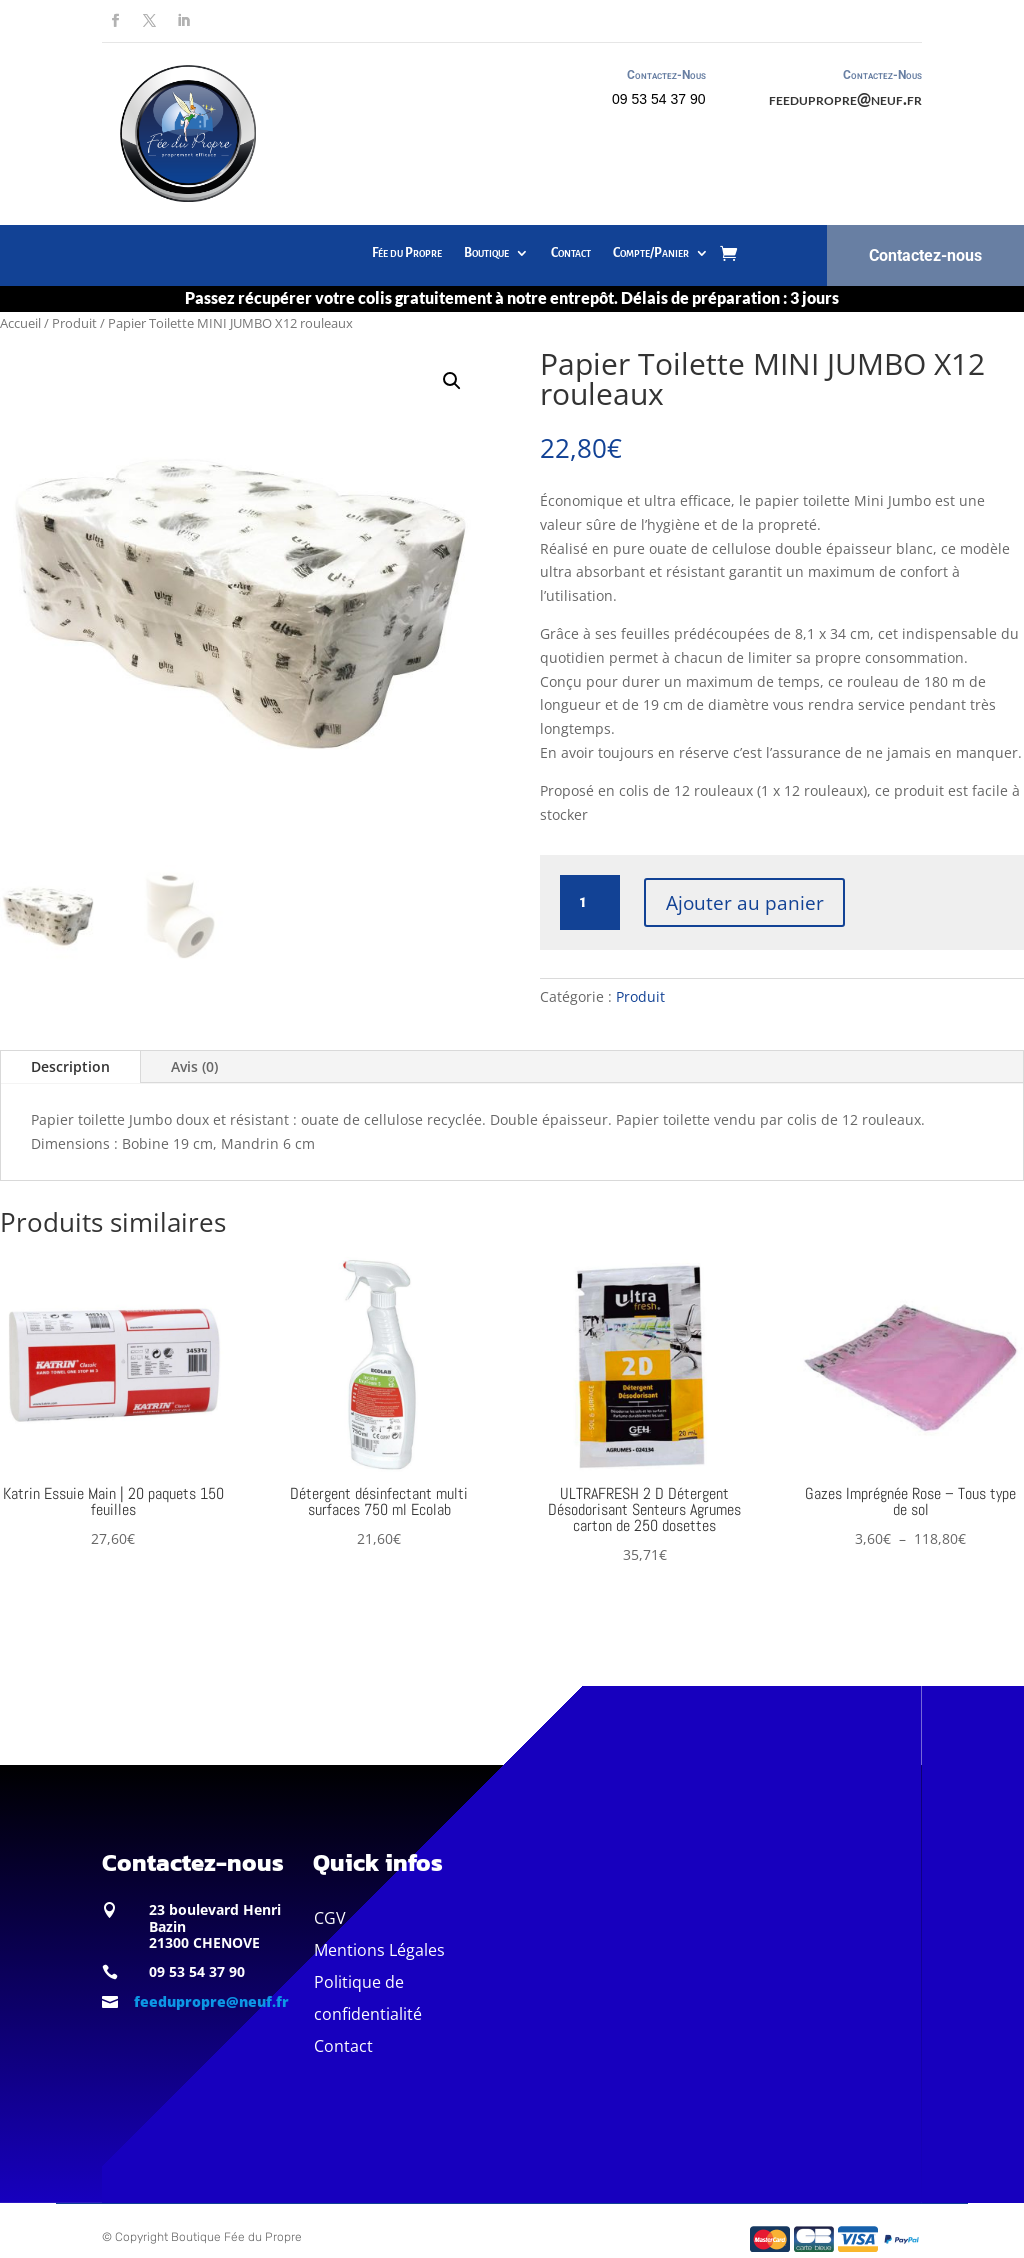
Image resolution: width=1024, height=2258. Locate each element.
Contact (571, 253)
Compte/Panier (651, 253)
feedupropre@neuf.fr (845, 98)
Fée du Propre (407, 253)
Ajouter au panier (746, 901)
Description (70, 1066)
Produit (74, 323)
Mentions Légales (379, 1950)
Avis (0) (194, 1066)
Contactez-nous (925, 255)
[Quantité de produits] (590, 903)
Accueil (20, 323)
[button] (452, 381)
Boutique (486, 253)
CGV (330, 1918)
